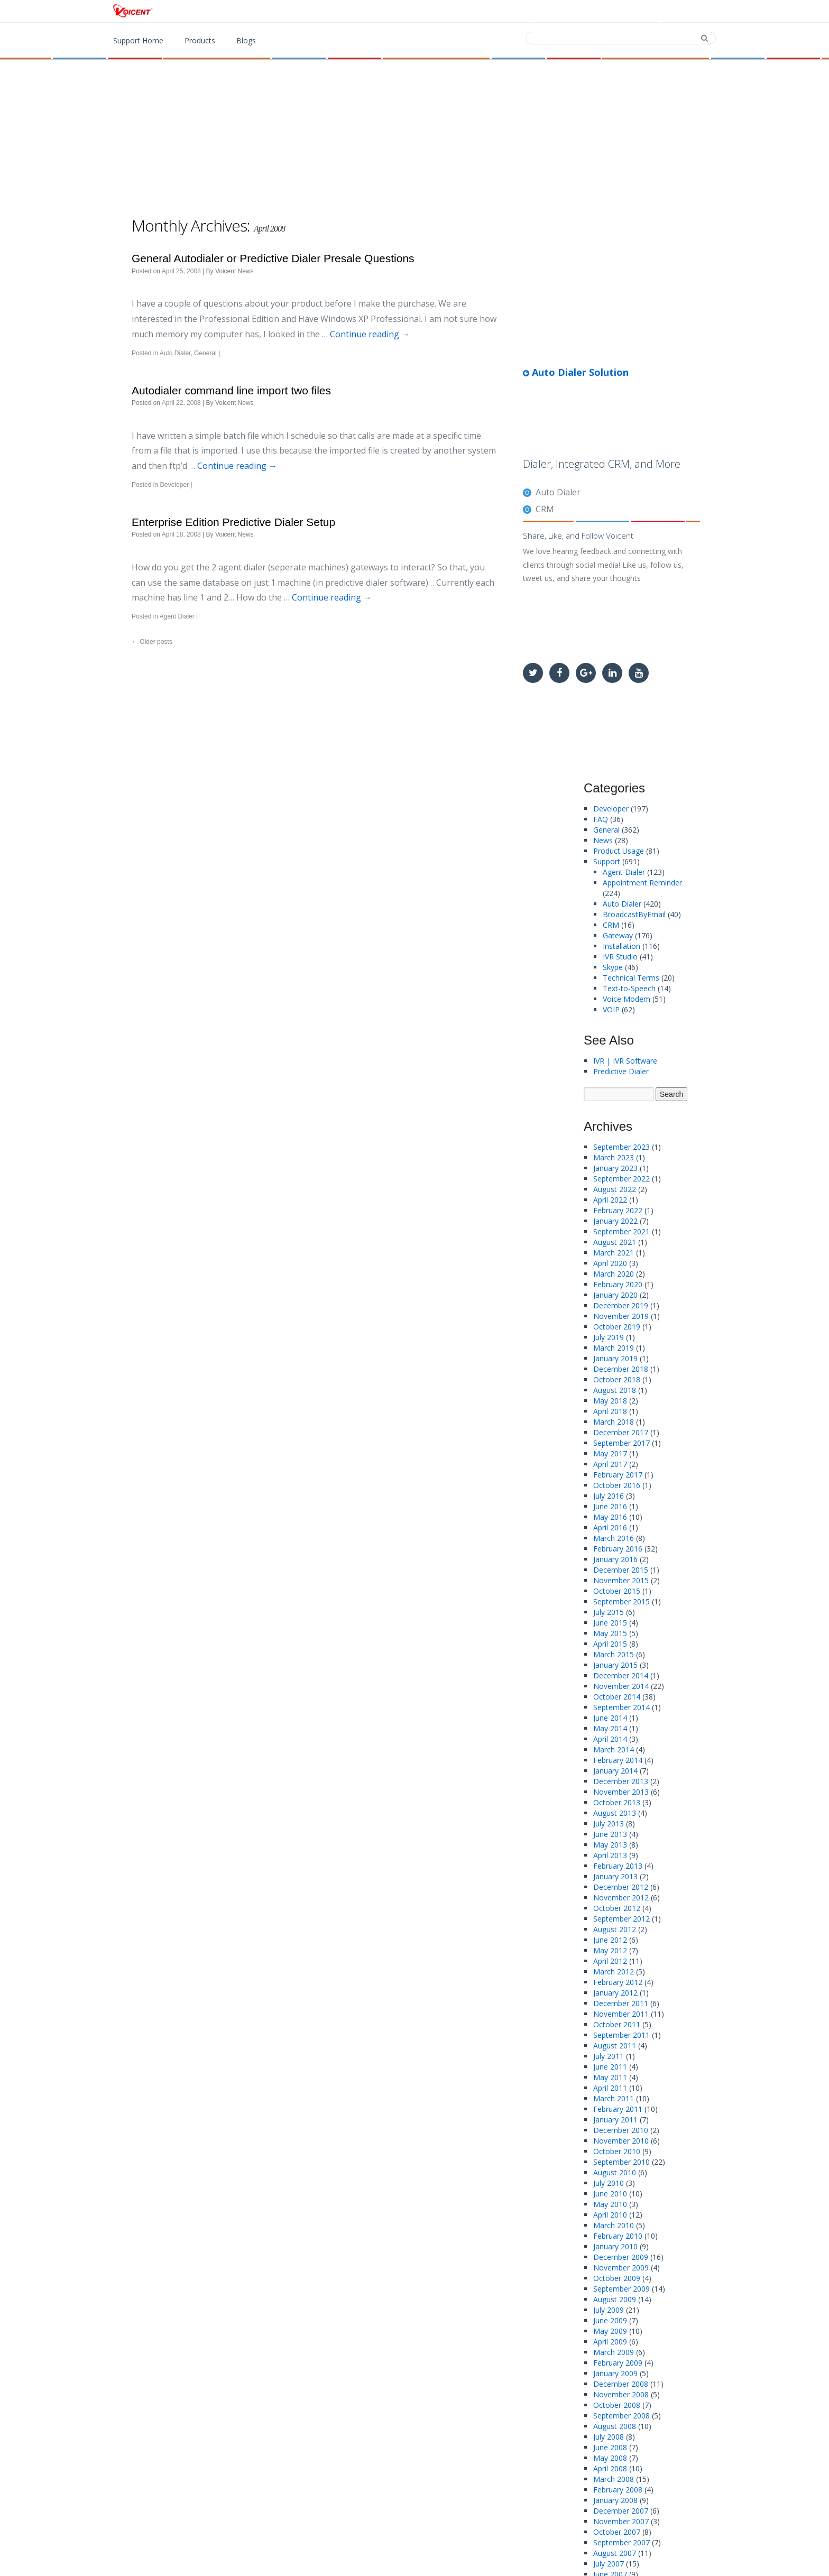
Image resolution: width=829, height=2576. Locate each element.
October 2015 (616, 1591)
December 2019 (620, 1305)
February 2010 (617, 2236)
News (603, 840)
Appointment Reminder (642, 883)
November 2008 (621, 2394)
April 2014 (610, 1739)
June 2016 (610, 1506)
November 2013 (621, 1792)
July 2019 (608, 1337)
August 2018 (614, 1390)
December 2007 (620, 2511)
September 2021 (621, 1231)
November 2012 (621, 1897)
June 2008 (610, 2447)
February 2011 (617, 2109)
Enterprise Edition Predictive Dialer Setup (233, 522)
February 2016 (617, 1549)
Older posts (152, 641)
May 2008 (610, 2458)
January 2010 (615, 2246)
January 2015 (615, 1665)
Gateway (618, 935)
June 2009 (610, 2320)
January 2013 (615, 1876)
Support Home (138, 40)
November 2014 (621, 1686)
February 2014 (617, 1760)
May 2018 (610, 1401)
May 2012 (610, 1950)
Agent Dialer (177, 616)
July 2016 (608, 1496)
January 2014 (615, 1771)
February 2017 (617, 1475)
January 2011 (615, 2120)
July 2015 (608, 1612)
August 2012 (614, 1929)
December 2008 (620, 2384)
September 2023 (621, 1147)
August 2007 (614, 2553)
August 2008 (614, 2426)
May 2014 (610, 1728)
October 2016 (616, 1485)
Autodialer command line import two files (231, 390)
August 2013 (614, 1813)
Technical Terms (631, 978)
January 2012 (615, 1993)
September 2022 (621, 1179)
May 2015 (610, 1633)
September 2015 (621, 1601)
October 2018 (616, 1379)
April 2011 (610, 2088)
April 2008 (610, 2468)
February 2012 (617, 1982)
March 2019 (613, 1348)
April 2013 (610, 1855)
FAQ (600, 819)
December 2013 (620, 1781)
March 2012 (613, 1971)
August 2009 (614, 2299)
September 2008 (621, 2416)
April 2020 (610, 1263)
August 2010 (614, 2172)
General (205, 353)
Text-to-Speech (629, 988)
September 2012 (621, 1919)
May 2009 (610, 2331)
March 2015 (613, 1654)
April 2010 (610, 2215)
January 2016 (615, 1559)
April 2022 (610, 1200)
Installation (621, 946)
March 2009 (613, 2352)
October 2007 (616, 2532)
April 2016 (610, 1527)
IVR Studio (620, 957)
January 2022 (615, 1221)
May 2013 (610, 1845)
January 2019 (615, 1358)
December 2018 (620, 1369)
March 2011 (613, 2098)
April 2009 (610, 2342)
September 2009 (621, 2289)
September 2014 (621, 1707)
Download (564, 11)
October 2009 (616, 2278)
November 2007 (621, 2521)
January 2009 (615, 2373)
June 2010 (610, 2194)
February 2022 (617, 1210)
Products (496, 11)
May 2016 (610, 1517)
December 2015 (620, 1570)
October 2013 (616, 1802)
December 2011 (620, 2003)
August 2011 (614, 2046)
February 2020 (617, 1284)
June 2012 (610, 1940)
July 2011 (608, 2056)
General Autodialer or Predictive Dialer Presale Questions (273, 258)
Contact (628, 11)
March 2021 (613, 1253)
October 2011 (616, 2024)
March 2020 (613, 1274)
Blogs (246, 40)
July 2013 (608, 1823)
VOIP (611, 1009)
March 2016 (613, 1538)
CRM (545, 509)
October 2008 (616, 2405)
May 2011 (610, 2077)
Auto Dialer (175, 353)
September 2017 (621, 1443)
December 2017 (620, 1432)
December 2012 (620, 1887)
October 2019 (616, 1327)
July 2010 (608, 2183)
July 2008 (608, 2437)
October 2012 (616, 1908)
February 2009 (617, 2363)
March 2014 (613, 1749)
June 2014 (610, 1718)
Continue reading (370, 334)
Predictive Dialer (621, 1071)
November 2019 (621, 1316)
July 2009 (608, 2310)
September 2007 (621, 2542)
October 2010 (616, 2151)
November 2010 (621, 2141)
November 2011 (621, 2014)
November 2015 (621, 1580)
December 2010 (620, 2130)
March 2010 (613, 2225)
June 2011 (610, 2067)
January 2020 (615, 1295)
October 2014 (616, 1697)
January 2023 (615, 1168)
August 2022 (614, 1189)
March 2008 (613, 2479)
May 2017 (610, 1453)
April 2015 (610, 1644)
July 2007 (608, 2564)
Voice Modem (626, 999)
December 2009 (620, 2257)
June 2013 (610, 1834)
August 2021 (614, 1242)
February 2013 (617, 1866)
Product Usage (618, 851)
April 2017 (610, 1464)
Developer (174, 484)
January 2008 (615, 2500)
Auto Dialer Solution (576, 372)
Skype (613, 967)
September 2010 (621, 2162)
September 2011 (621, 2035)
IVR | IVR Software (625, 1061)
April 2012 (610, 1961)
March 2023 (613, 1157)
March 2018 (613, 1422)
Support (689, 11)
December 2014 (620, 1675)
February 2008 (617, 2490)
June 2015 (610, 1623)
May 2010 (610, 2204)
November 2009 (621, 2268)
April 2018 (610, 1411)
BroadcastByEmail (634, 914)
